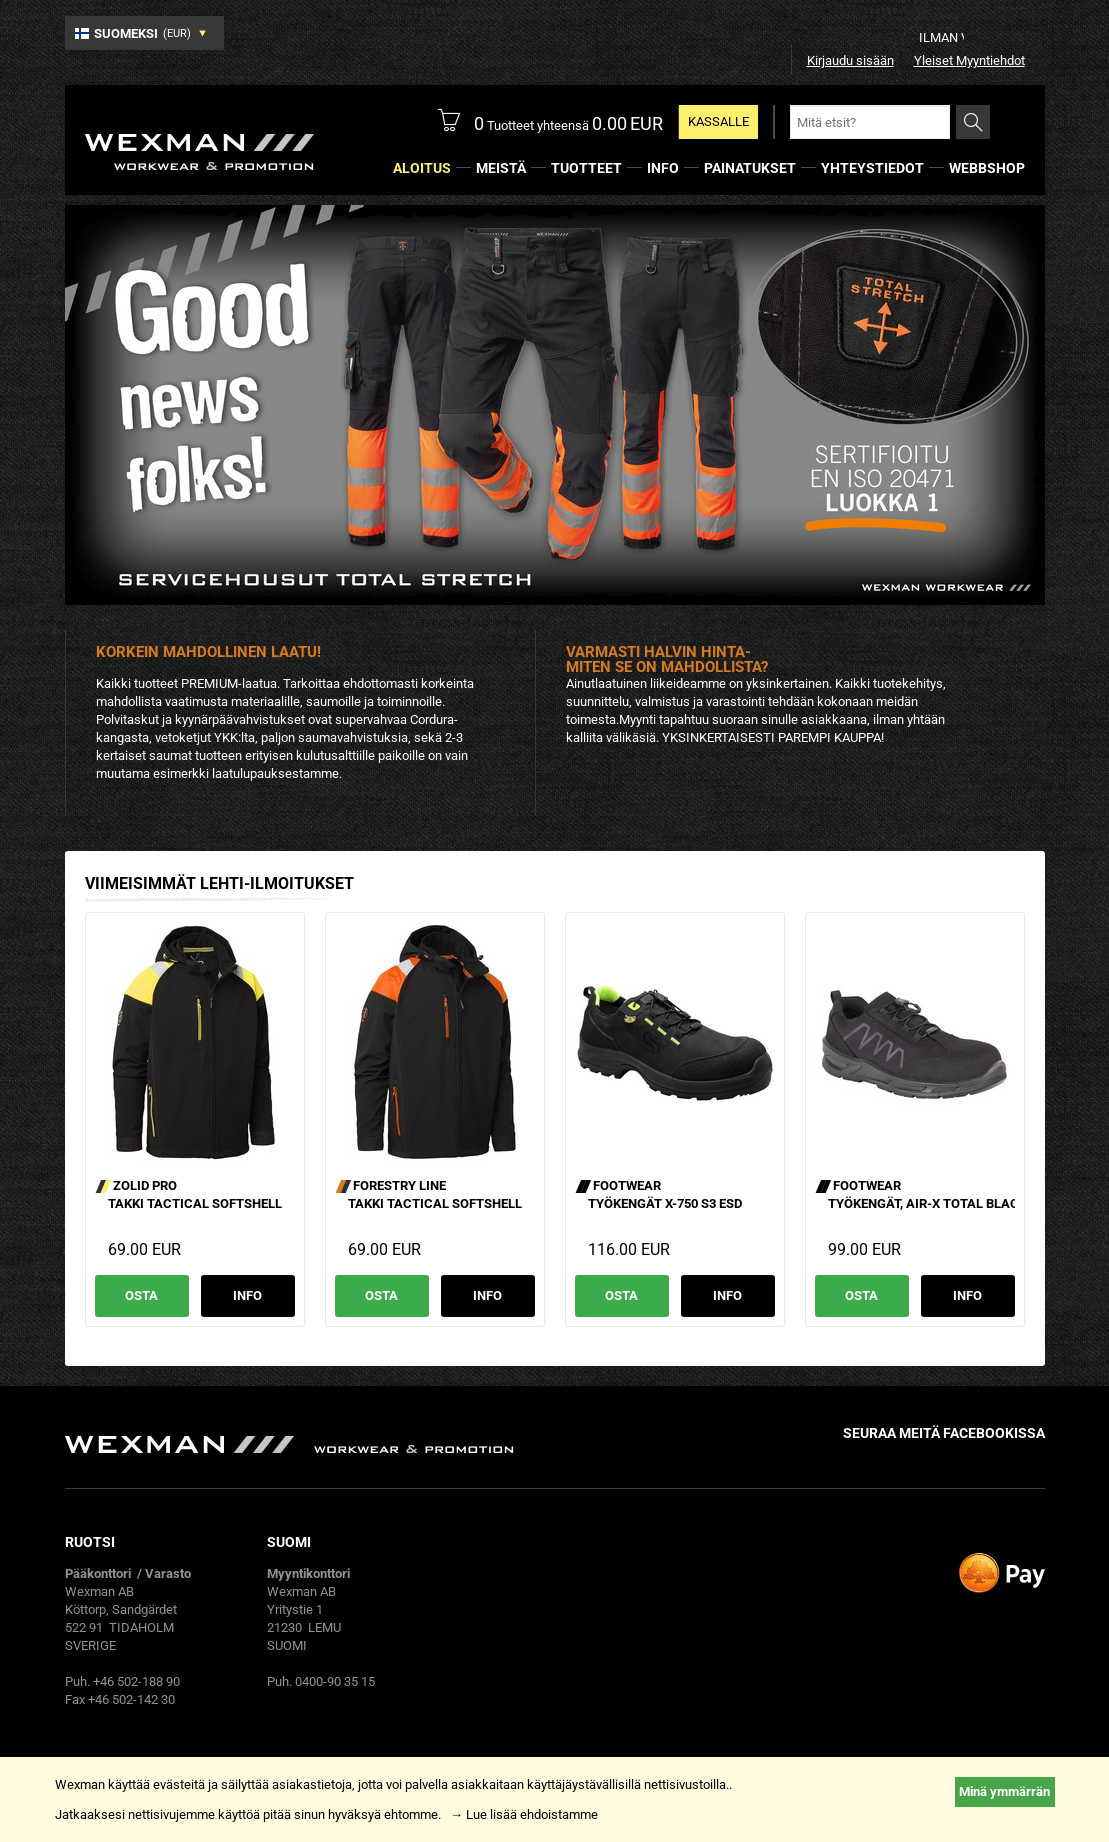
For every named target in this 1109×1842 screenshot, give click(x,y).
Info (247, 1295)
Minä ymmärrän (1004, 1791)
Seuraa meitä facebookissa (944, 1433)
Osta (141, 1295)
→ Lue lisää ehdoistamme (524, 1814)
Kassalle (718, 121)
